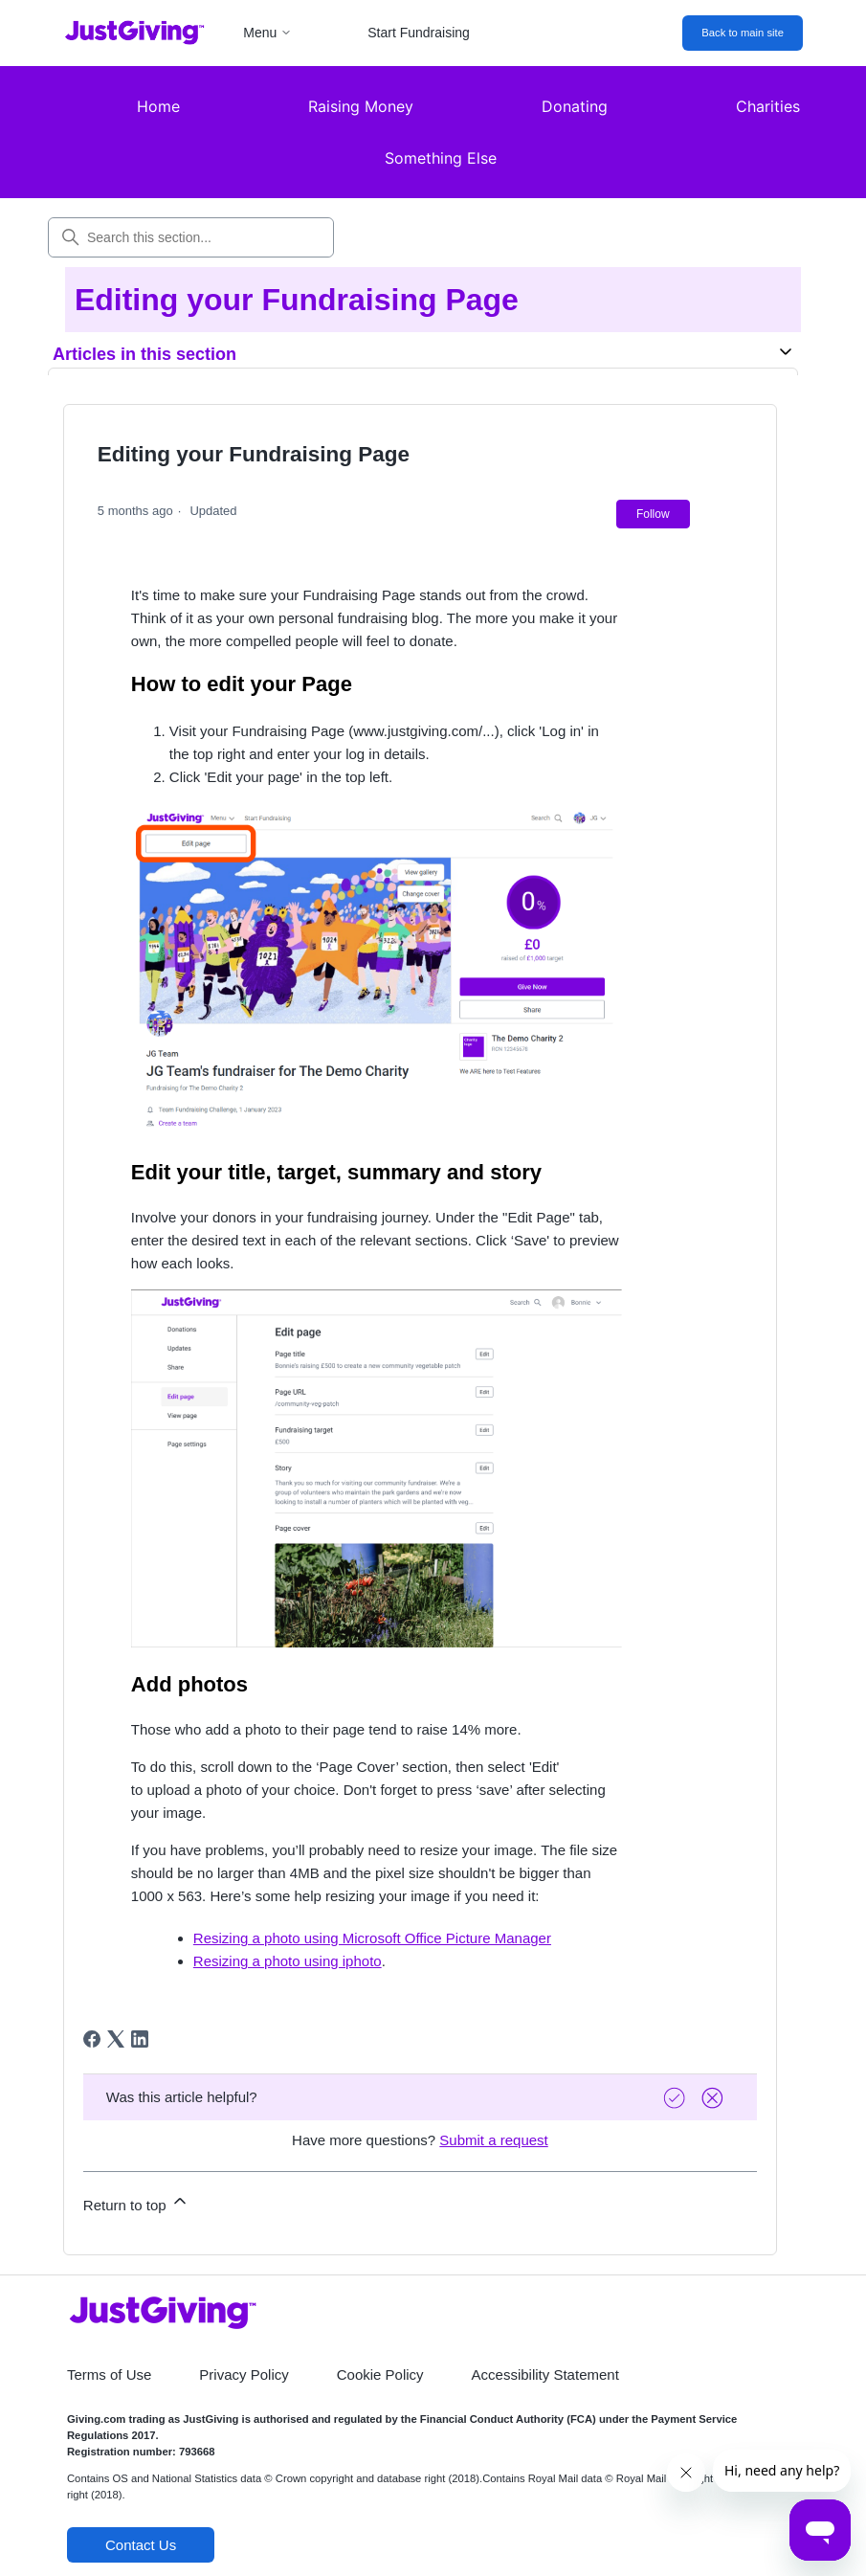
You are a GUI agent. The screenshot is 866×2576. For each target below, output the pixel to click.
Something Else (441, 158)
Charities (768, 106)
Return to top (136, 2202)
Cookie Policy (380, 2374)
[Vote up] (676, 2098)
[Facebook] (91, 2039)
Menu (267, 32)
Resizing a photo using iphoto (287, 1961)
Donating (575, 106)
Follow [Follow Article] (653, 514)
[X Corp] (115, 2039)
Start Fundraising (418, 32)
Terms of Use (109, 2374)
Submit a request (493, 2140)
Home (158, 106)
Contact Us (140, 2545)
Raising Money (360, 106)
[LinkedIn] (139, 2039)
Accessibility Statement (545, 2374)
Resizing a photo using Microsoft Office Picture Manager (372, 1938)
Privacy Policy (243, 2374)
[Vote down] (714, 2098)
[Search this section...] (191, 237)
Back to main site (742, 32)
